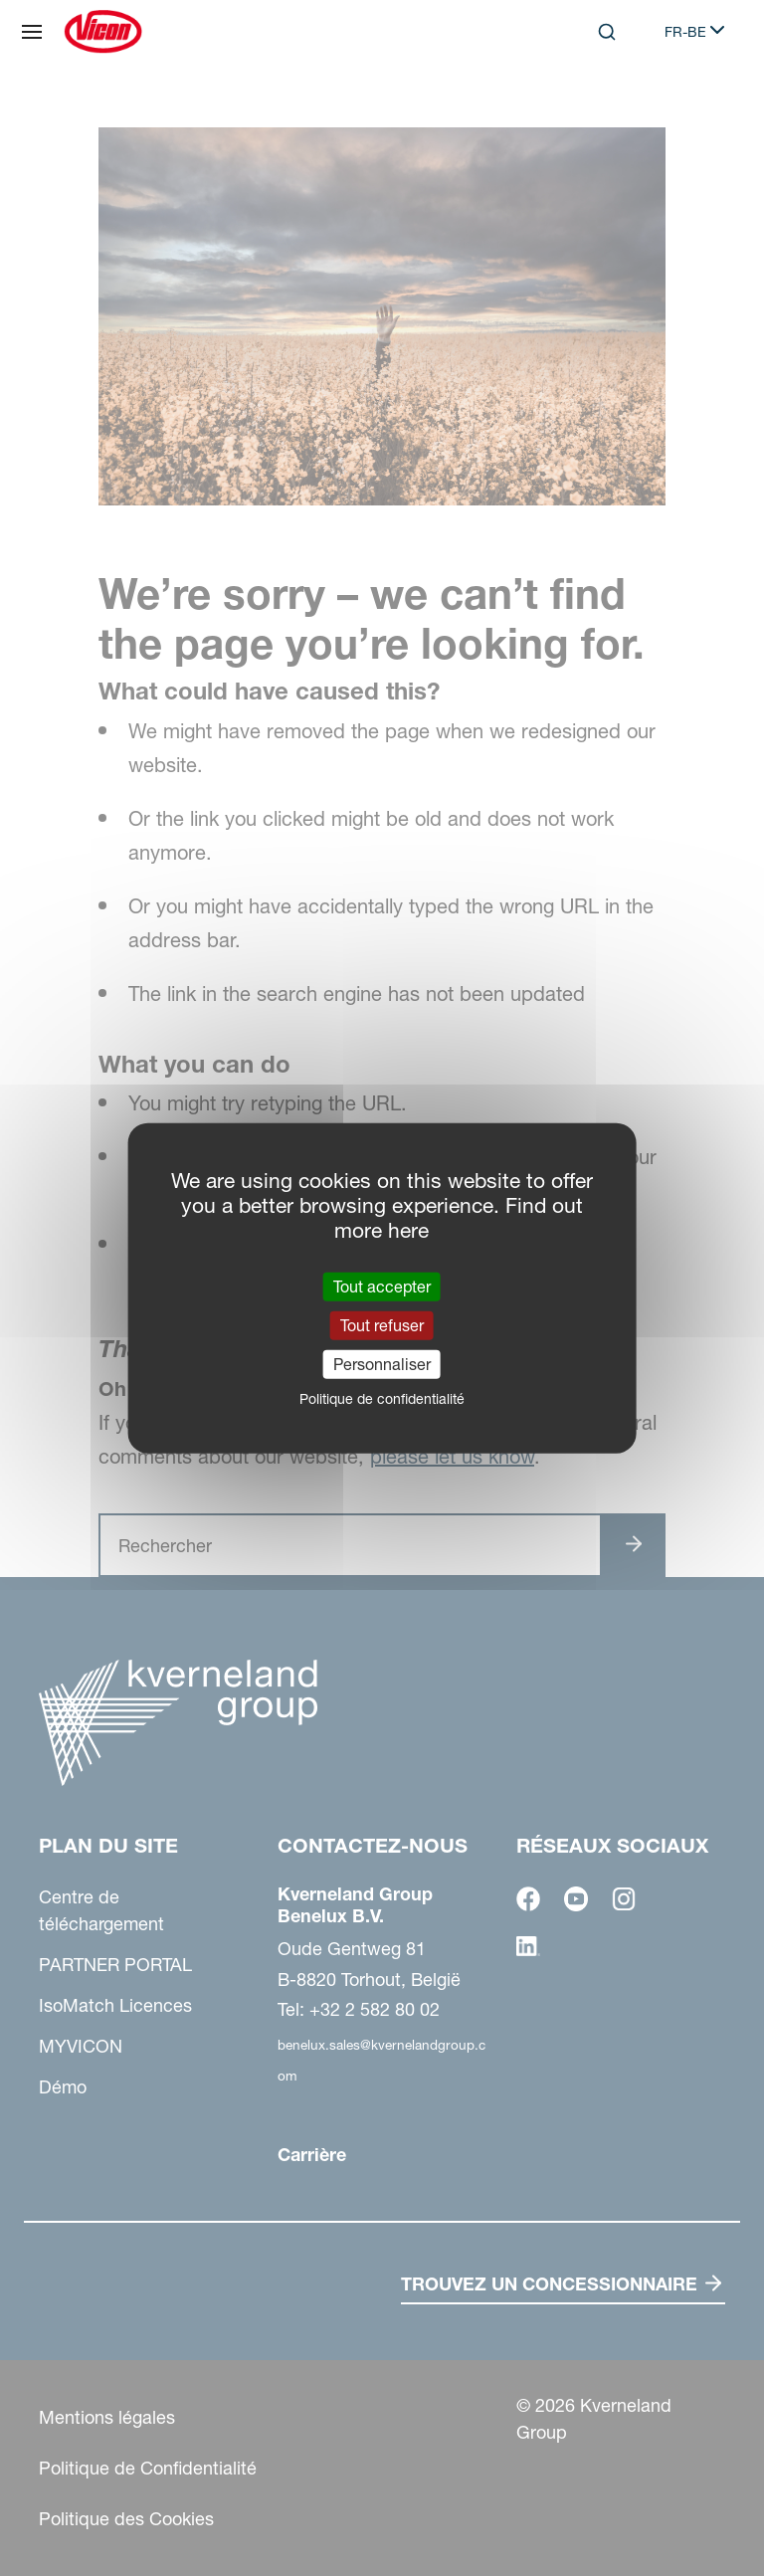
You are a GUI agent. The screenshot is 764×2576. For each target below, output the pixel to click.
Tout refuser (382, 1324)
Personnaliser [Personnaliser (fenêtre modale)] (382, 1364)
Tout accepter (382, 1285)
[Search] (607, 32)
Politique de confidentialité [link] (382, 1399)
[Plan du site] (32, 32)
